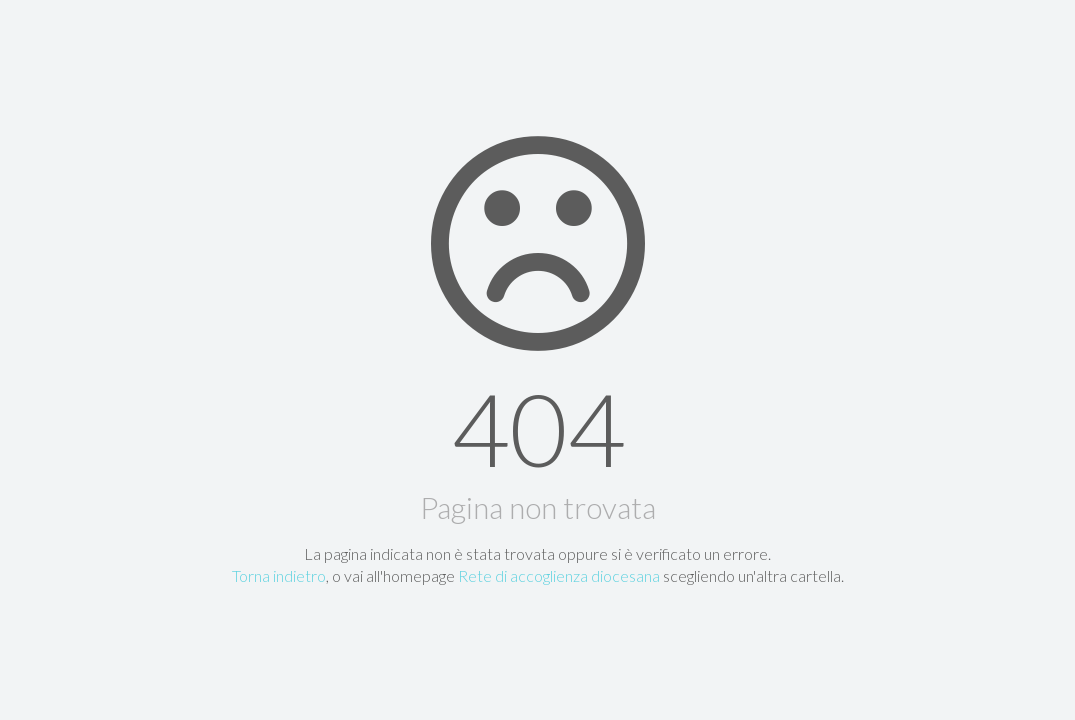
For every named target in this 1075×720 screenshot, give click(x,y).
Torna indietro (279, 575)
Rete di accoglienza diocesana (559, 575)
